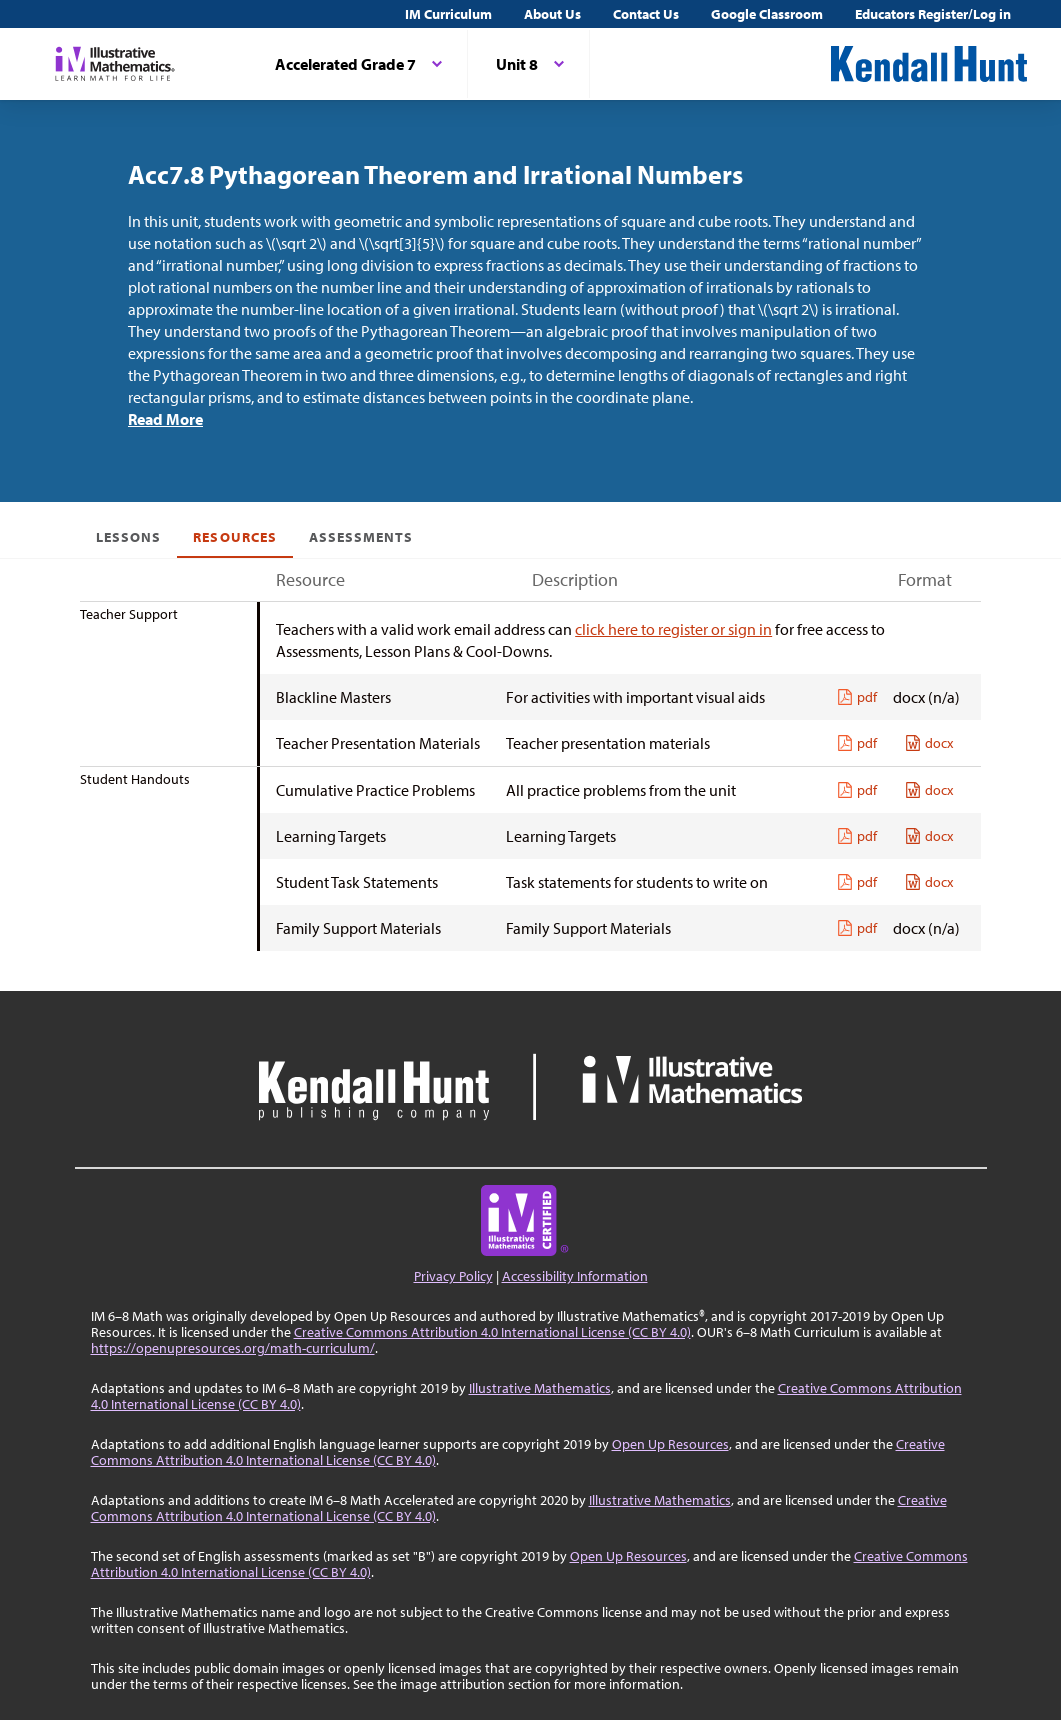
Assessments (361, 537)
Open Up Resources (670, 1444)
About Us (552, 14)
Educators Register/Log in (933, 14)
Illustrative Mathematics (540, 1388)
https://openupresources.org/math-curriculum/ (233, 1348)
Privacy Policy (453, 1276)
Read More (165, 419)
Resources (234, 537)
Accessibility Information (575, 1276)
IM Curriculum (448, 14)
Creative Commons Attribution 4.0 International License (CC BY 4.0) (492, 1332)
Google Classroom (767, 14)
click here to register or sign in (673, 629)
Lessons (128, 537)
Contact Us (646, 14)
